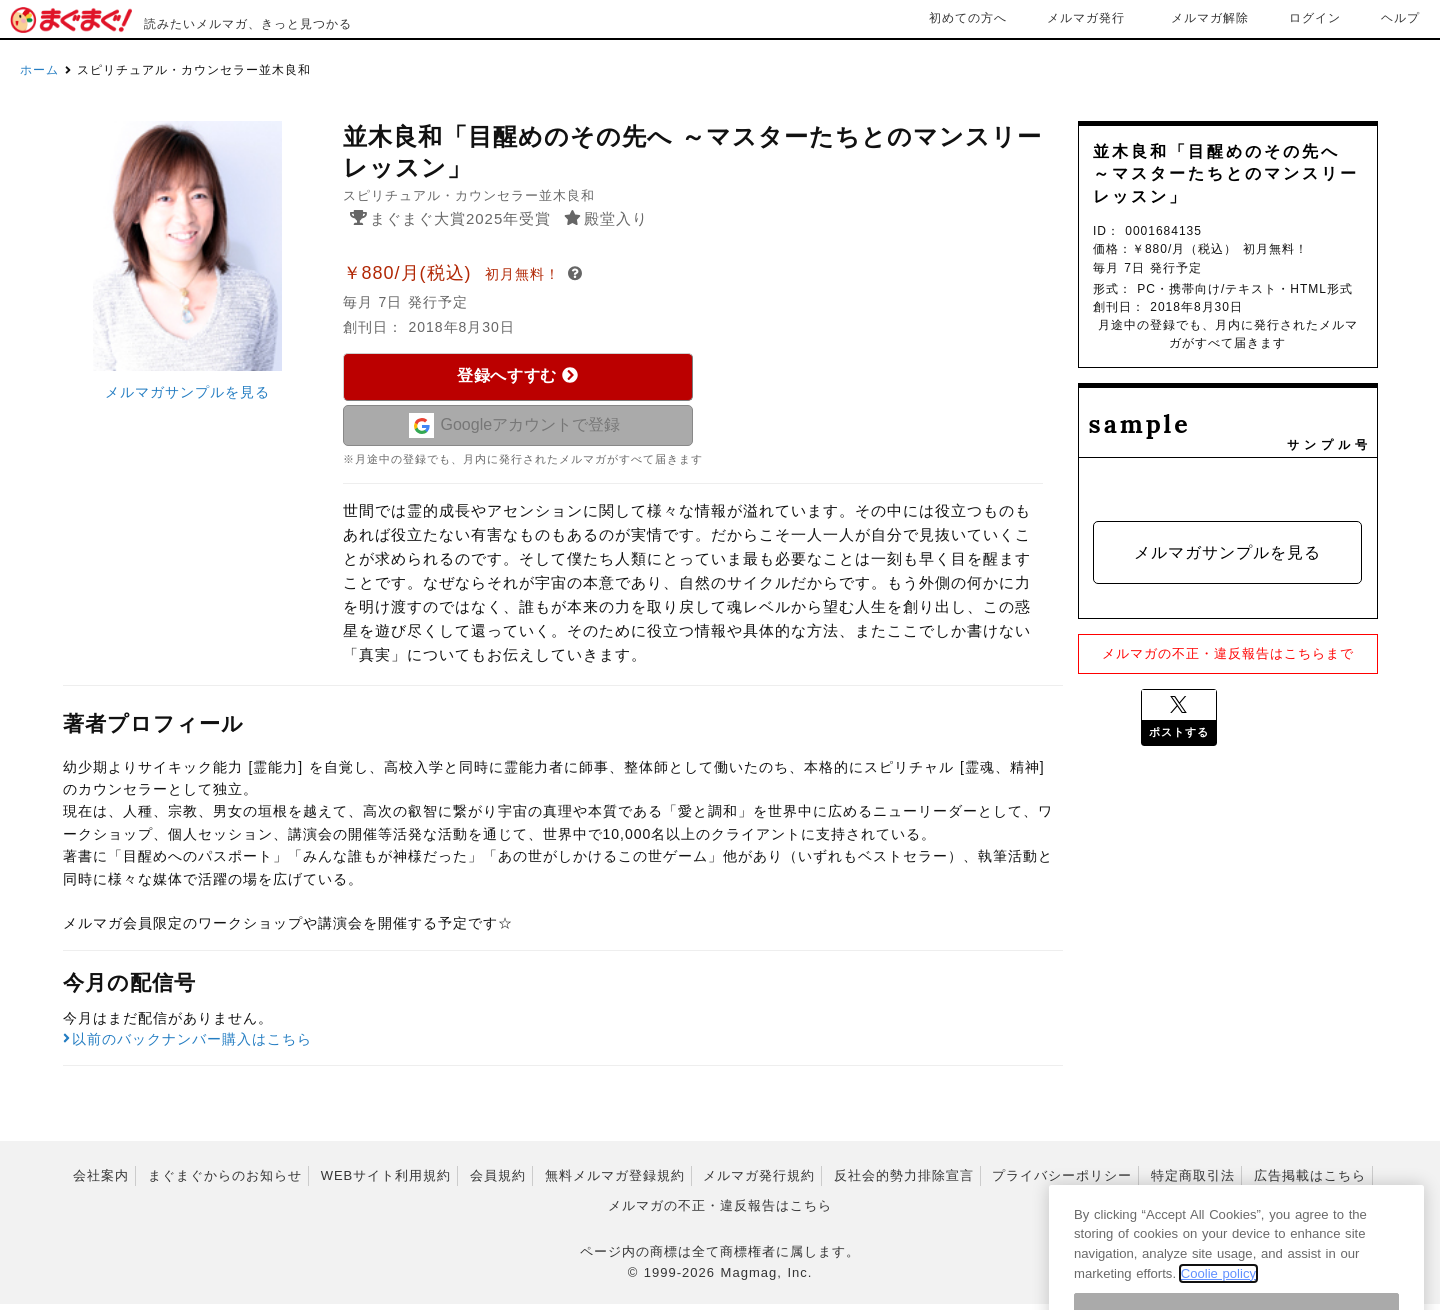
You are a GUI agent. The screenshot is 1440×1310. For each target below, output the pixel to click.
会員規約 (498, 1181)
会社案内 (101, 1181)
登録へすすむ (517, 375)
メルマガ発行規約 (759, 1181)
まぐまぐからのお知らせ (225, 1181)
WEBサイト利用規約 (386, 1181)
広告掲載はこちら (1310, 1181)
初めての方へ (968, 18)
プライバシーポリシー (1062, 1181)
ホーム (39, 70)
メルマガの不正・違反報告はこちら (720, 1212)
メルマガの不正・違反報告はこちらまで (1228, 653)
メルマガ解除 (1210, 18)
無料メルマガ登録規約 (615, 1181)
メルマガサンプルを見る (187, 392)
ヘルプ (1400, 18)
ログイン (1315, 18)
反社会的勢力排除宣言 (904, 1181)
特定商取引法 (1193, 1181)
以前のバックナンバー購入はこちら (188, 1045)
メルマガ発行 (1086, 18)
